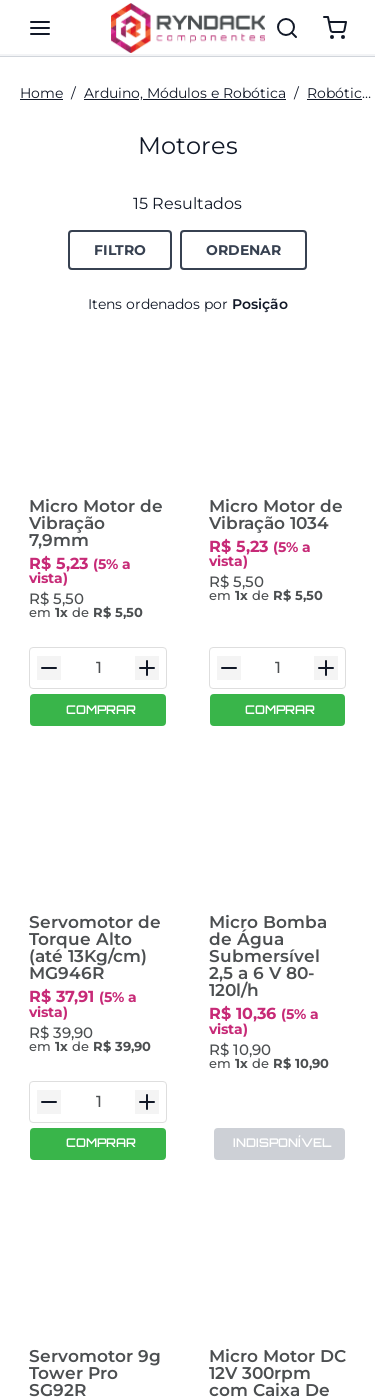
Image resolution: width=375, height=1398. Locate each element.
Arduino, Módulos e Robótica (185, 93)
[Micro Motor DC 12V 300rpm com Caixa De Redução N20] (278, 1222)
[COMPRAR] (98, 685)
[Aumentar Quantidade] (147, 643)
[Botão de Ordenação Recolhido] (243, 250)
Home (41, 93)
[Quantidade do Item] (98, 643)
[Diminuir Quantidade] (49, 643)
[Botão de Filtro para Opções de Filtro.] (120, 250)
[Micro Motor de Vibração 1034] (278, 421)
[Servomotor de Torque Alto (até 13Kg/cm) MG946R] (98, 813)
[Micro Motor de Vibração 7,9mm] (98, 421)
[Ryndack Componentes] (188, 28)
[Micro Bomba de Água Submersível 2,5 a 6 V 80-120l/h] (278, 813)
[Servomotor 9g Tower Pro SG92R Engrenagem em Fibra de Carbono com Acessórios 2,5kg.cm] (98, 1222)
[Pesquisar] (287, 28)
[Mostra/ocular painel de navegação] (40, 28)
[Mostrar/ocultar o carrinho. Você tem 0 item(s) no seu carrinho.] (335, 28)
